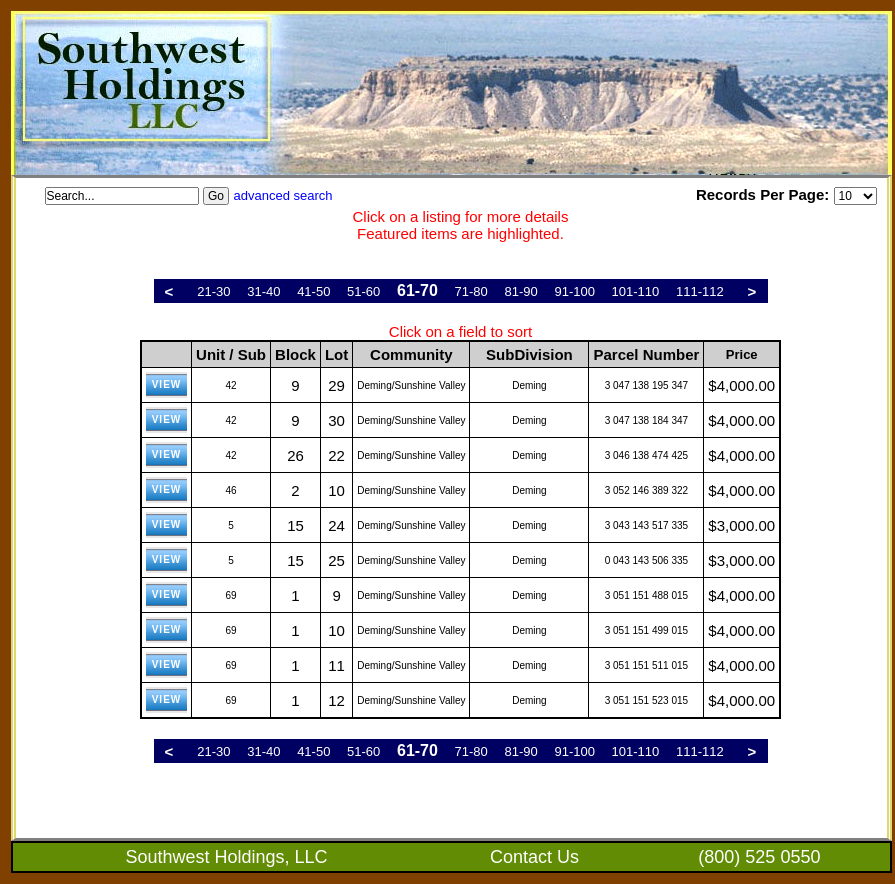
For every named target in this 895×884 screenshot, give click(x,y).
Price (742, 354)
